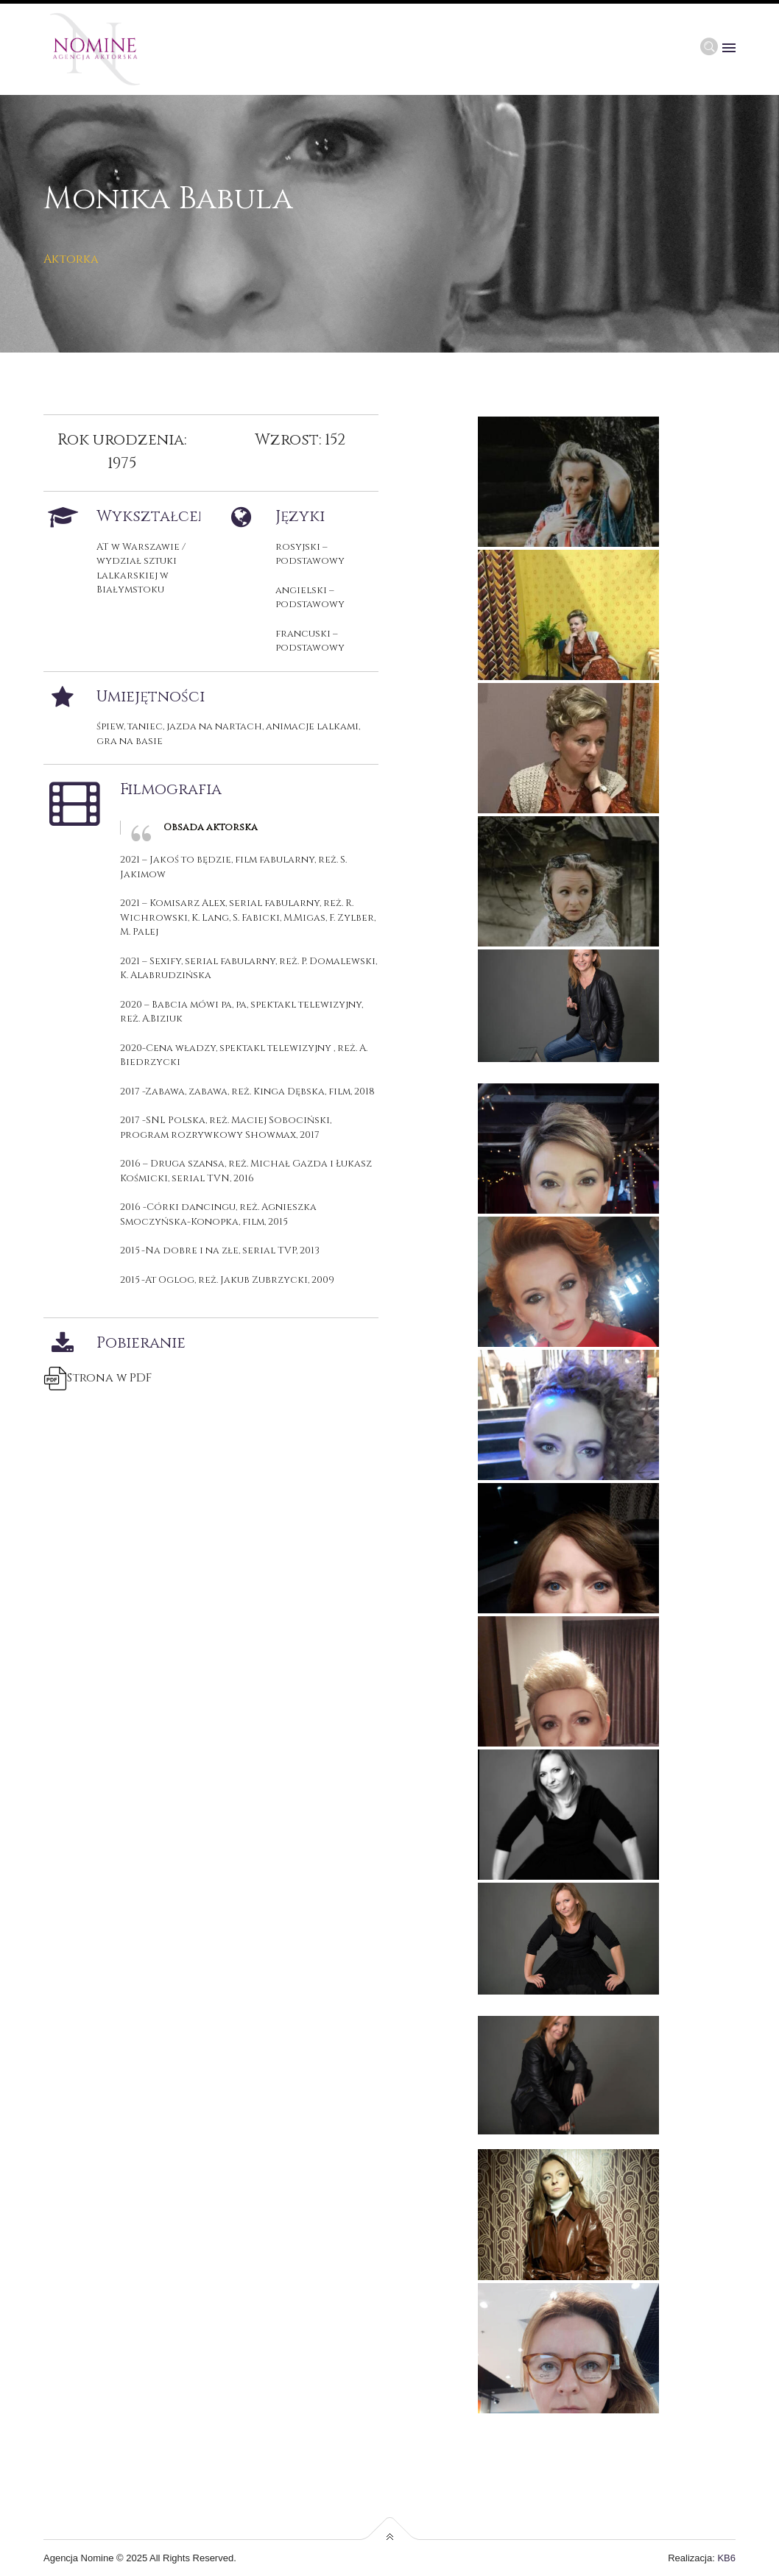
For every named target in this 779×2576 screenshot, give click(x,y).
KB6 (726, 2557)
